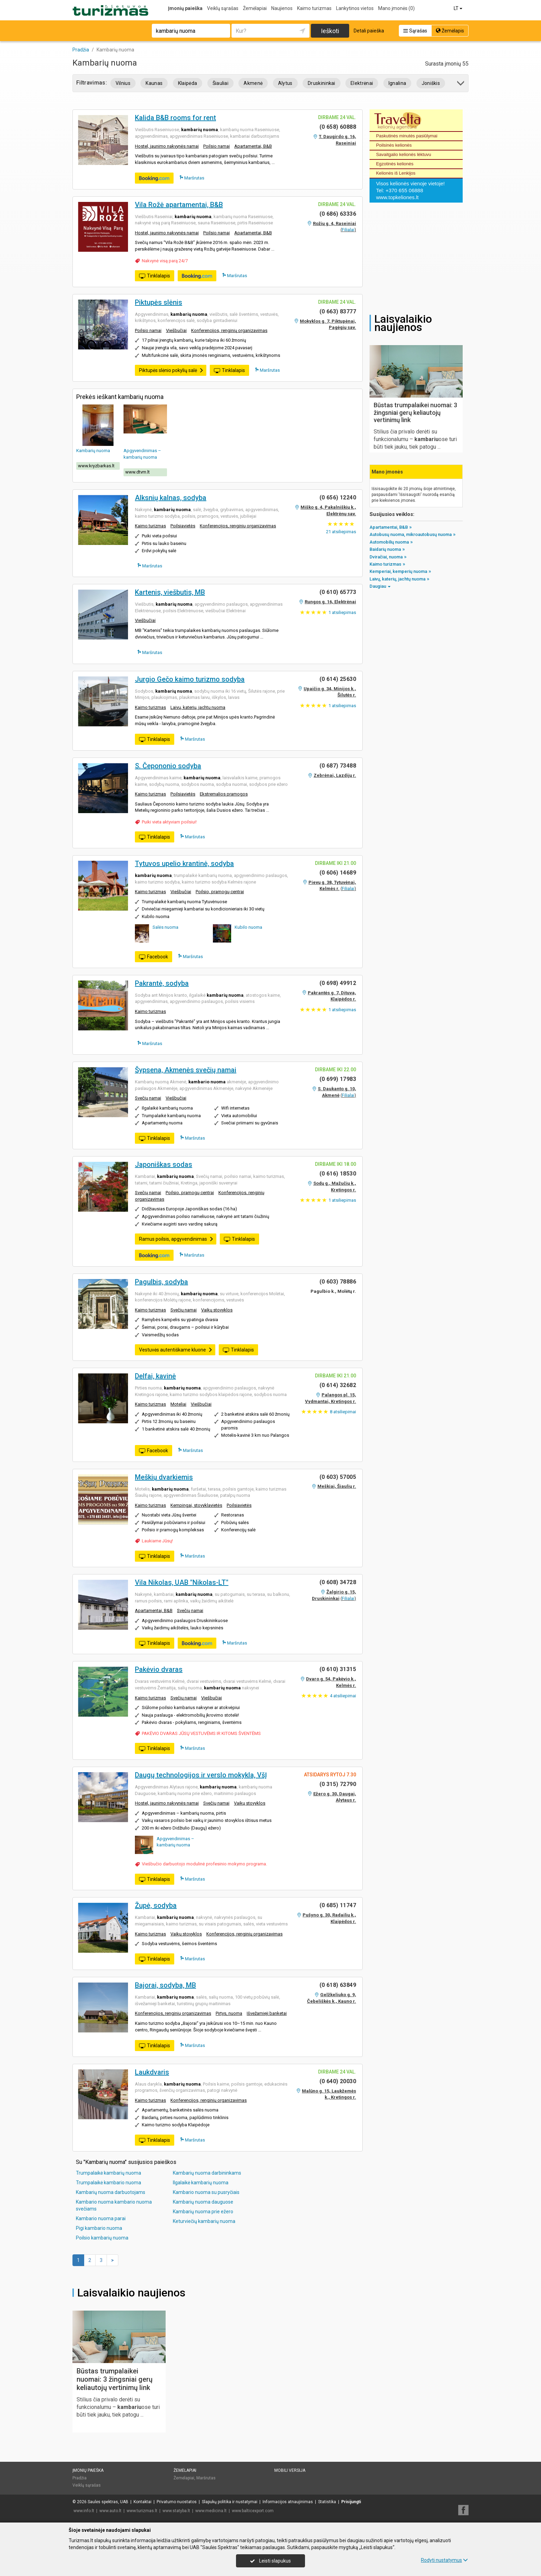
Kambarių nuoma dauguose (203, 2202)
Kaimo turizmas (314, 8)
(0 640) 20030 (337, 2081)
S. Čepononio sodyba (168, 766)
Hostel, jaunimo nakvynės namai (167, 146)
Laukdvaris (152, 2072)
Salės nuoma (165, 927)
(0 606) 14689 (337, 872)
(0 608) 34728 (337, 1582)
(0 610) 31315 (337, 1669)
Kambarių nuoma (93, 450)
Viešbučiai (176, 330)
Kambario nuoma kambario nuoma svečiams (114, 2205)
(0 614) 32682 (337, 1385)
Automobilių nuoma (389, 542)
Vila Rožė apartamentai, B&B (179, 205)
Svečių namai (148, 1098)
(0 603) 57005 (337, 1477)
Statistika (327, 2501)
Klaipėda (187, 83)
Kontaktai (142, 2501)
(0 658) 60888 (337, 127)
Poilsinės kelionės (394, 145)
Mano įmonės (396, 8)
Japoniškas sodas (163, 1164)
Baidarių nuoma (385, 549)
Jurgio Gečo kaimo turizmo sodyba (190, 679)
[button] (461, 84)
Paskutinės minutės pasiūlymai (406, 135)
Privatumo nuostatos (177, 2501)
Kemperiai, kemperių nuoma (398, 571)
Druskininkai (321, 83)
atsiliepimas (341, 531)
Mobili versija (289, 2470)
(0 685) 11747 (337, 1905)
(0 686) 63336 (337, 214)
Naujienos (282, 8)
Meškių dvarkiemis (164, 1477)
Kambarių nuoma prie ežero (203, 2211)
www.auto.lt (110, 2510)
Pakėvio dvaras (159, 1669)
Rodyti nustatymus (444, 2560)
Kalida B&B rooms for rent (175, 118)
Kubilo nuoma (248, 927)
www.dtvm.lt (137, 472)
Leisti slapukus (270, 2561)
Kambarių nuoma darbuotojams (110, 2192)
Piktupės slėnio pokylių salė (171, 370)
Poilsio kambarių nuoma (102, 2238)
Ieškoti (330, 31)
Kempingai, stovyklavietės (196, 1505)
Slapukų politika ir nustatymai (229, 2501)
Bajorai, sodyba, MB (165, 1985)
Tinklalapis (154, 276)
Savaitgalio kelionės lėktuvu (403, 154)
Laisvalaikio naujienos (131, 2292)
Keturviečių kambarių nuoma (204, 2221)
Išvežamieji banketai (267, 2013)
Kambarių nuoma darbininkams (207, 2173)
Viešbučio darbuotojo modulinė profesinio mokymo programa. (204, 1863)
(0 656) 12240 (337, 497)
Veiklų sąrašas (222, 8)
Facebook (153, 957)
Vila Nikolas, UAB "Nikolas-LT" (181, 1582)
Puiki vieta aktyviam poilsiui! (169, 821)
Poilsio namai (216, 146)
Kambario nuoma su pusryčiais (206, 2192)
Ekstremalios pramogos (224, 794)
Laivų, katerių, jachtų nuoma (197, 707)
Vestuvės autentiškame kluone (176, 1350)
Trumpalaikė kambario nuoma (108, 2182)
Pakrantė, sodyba (162, 983)
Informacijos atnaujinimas (288, 2501)
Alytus (285, 83)
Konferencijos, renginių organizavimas (229, 330)
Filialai (348, 229)
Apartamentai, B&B (253, 146)
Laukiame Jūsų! (157, 1540)
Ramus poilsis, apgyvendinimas (176, 1239)
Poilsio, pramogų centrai (220, 891)
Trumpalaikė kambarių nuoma (108, 2173)
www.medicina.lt (211, 2510)
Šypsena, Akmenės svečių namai (185, 1070)
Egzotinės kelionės (394, 163)
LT (458, 8)
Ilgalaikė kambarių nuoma (200, 2182)
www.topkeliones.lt (397, 197)
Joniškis (431, 83)
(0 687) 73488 (337, 765)
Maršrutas (191, 177)
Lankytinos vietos (355, 8)
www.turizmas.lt (142, 2510)
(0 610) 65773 (337, 592)
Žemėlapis (450, 30)
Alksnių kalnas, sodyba (170, 498)
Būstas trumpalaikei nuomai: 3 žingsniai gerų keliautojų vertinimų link (115, 2379)
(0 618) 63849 (337, 1985)
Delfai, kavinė (155, 1376)
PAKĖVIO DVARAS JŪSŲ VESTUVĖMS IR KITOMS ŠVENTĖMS (201, 1733)
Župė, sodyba (156, 1905)
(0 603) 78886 (337, 1281)
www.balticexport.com (253, 2510)
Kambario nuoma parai (101, 2218)
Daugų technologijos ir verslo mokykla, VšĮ (201, 1775)
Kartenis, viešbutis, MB (170, 592)
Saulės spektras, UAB (108, 2501)
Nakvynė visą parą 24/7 (165, 260)
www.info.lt (83, 2510)
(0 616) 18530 (337, 1173)
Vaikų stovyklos (217, 1310)
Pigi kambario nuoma (99, 2228)
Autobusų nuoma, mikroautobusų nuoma (411, 534)
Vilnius (123, 83)
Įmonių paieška (185, 8)
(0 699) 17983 (337, 1079)
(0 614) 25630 (337, 679)
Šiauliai (221, 83)
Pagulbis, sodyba (161, 1282)
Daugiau (380, 586)
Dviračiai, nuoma (386, 556)
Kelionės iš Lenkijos (395, 173)
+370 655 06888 (404, 190)
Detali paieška (369, 30)
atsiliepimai (343, 1411)
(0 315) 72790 (337, 1784)
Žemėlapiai (255, 8)
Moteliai (178, 1404)
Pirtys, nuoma (229, 2013)
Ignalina (397, 83)
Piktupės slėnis (158, 302)
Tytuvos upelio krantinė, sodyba (184, 863)
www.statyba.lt (176, 2510)
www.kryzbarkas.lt (96, 465)
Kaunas (154, 83)
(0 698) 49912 (337, 983)
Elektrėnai (362, 83)
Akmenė (253, 83)
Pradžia (79, 2478)
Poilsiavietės (182, 525)
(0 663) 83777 (337, 311)
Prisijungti (351, 2501)
